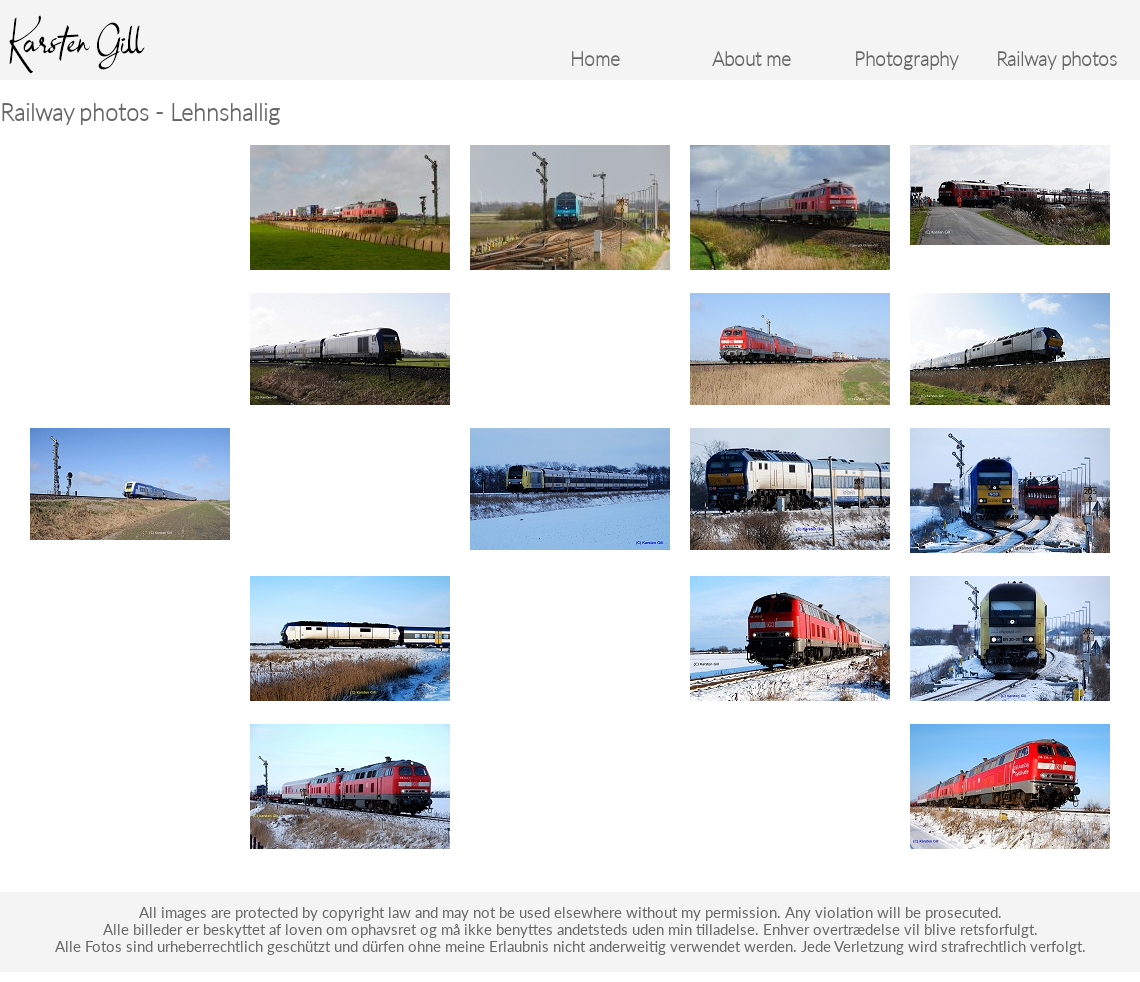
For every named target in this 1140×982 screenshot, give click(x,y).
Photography (906, 59)
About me (751, 59)
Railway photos (1056, 59)
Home (595, 59)
